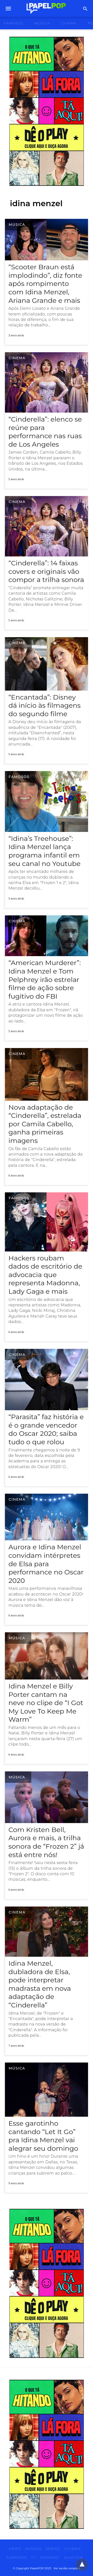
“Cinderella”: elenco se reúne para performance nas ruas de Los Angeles (45, 431)
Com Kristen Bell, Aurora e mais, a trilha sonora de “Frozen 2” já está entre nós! (46, 1842)
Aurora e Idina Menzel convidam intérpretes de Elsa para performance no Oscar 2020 (46, 1563)
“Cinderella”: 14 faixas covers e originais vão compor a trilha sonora (46, 571)
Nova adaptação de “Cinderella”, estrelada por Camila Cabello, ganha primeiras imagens (44, 1124)
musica (42, 23)
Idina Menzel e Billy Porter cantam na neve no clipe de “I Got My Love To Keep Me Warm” (45, 1702)
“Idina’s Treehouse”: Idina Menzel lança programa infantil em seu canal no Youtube (44, 851)
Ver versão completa (67, 2568)
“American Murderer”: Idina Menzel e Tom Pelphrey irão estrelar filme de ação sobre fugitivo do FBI (44, 979)
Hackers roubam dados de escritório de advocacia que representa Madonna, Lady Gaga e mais (45, 1274)
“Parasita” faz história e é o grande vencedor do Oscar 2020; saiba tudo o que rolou (46, 1429)
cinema (69, 23)
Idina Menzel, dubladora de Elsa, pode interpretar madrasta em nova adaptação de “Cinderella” (39, 1984)
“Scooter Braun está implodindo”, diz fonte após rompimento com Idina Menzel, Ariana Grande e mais (45, 283)
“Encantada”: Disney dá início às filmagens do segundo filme (44, 705)
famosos (13, 23)
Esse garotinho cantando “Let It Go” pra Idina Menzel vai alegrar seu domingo (43, 2135)
